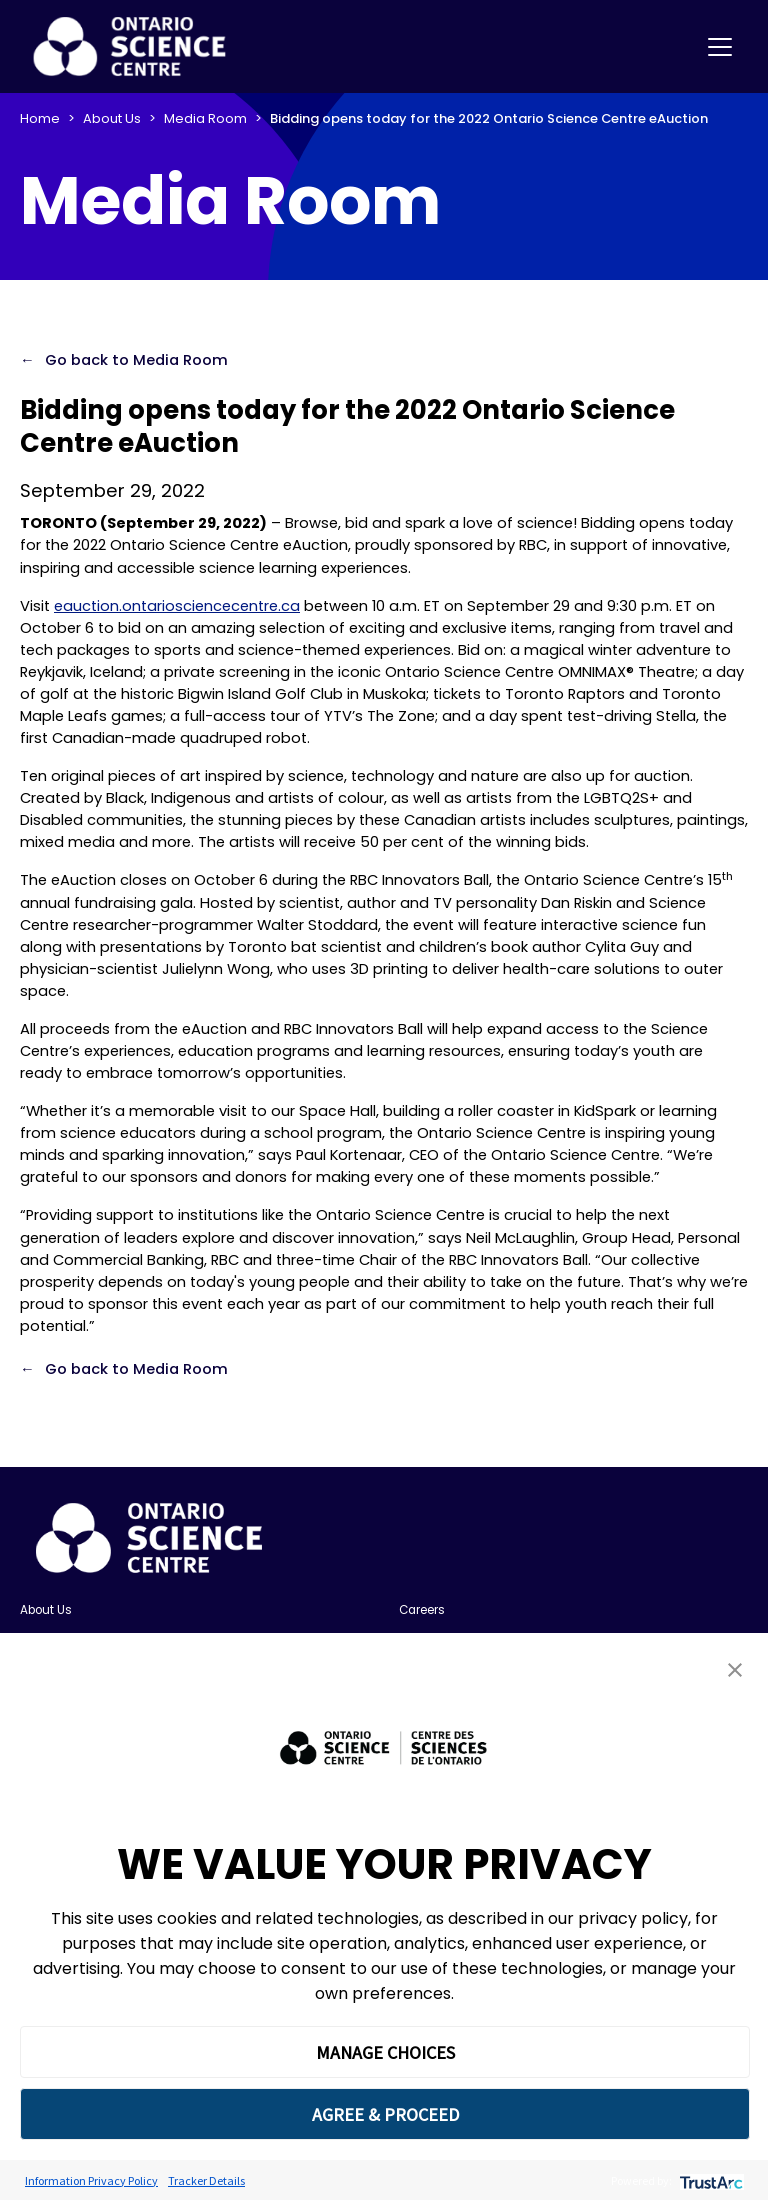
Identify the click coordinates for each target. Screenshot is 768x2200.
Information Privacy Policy (91, 2180)
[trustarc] (709, 2180)
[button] (735, 1669)
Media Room (205, 118)
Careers (422, 1610)
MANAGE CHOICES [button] (385, 2052)
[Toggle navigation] (720, 47)
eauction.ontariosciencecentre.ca (177, 606)
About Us (112, 118)
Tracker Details (206, 2180)
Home (40, 118)
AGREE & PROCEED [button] (385, 2114)
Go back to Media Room (136, 360)
